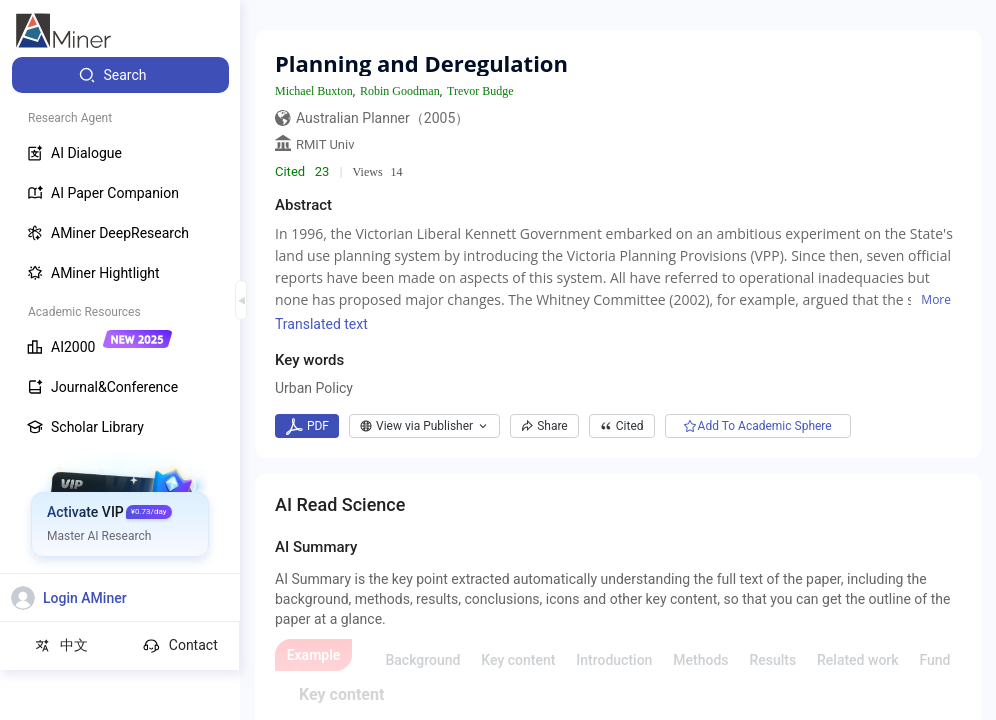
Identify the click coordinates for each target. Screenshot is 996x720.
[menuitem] (120, 75)
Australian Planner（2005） (382, 118)
